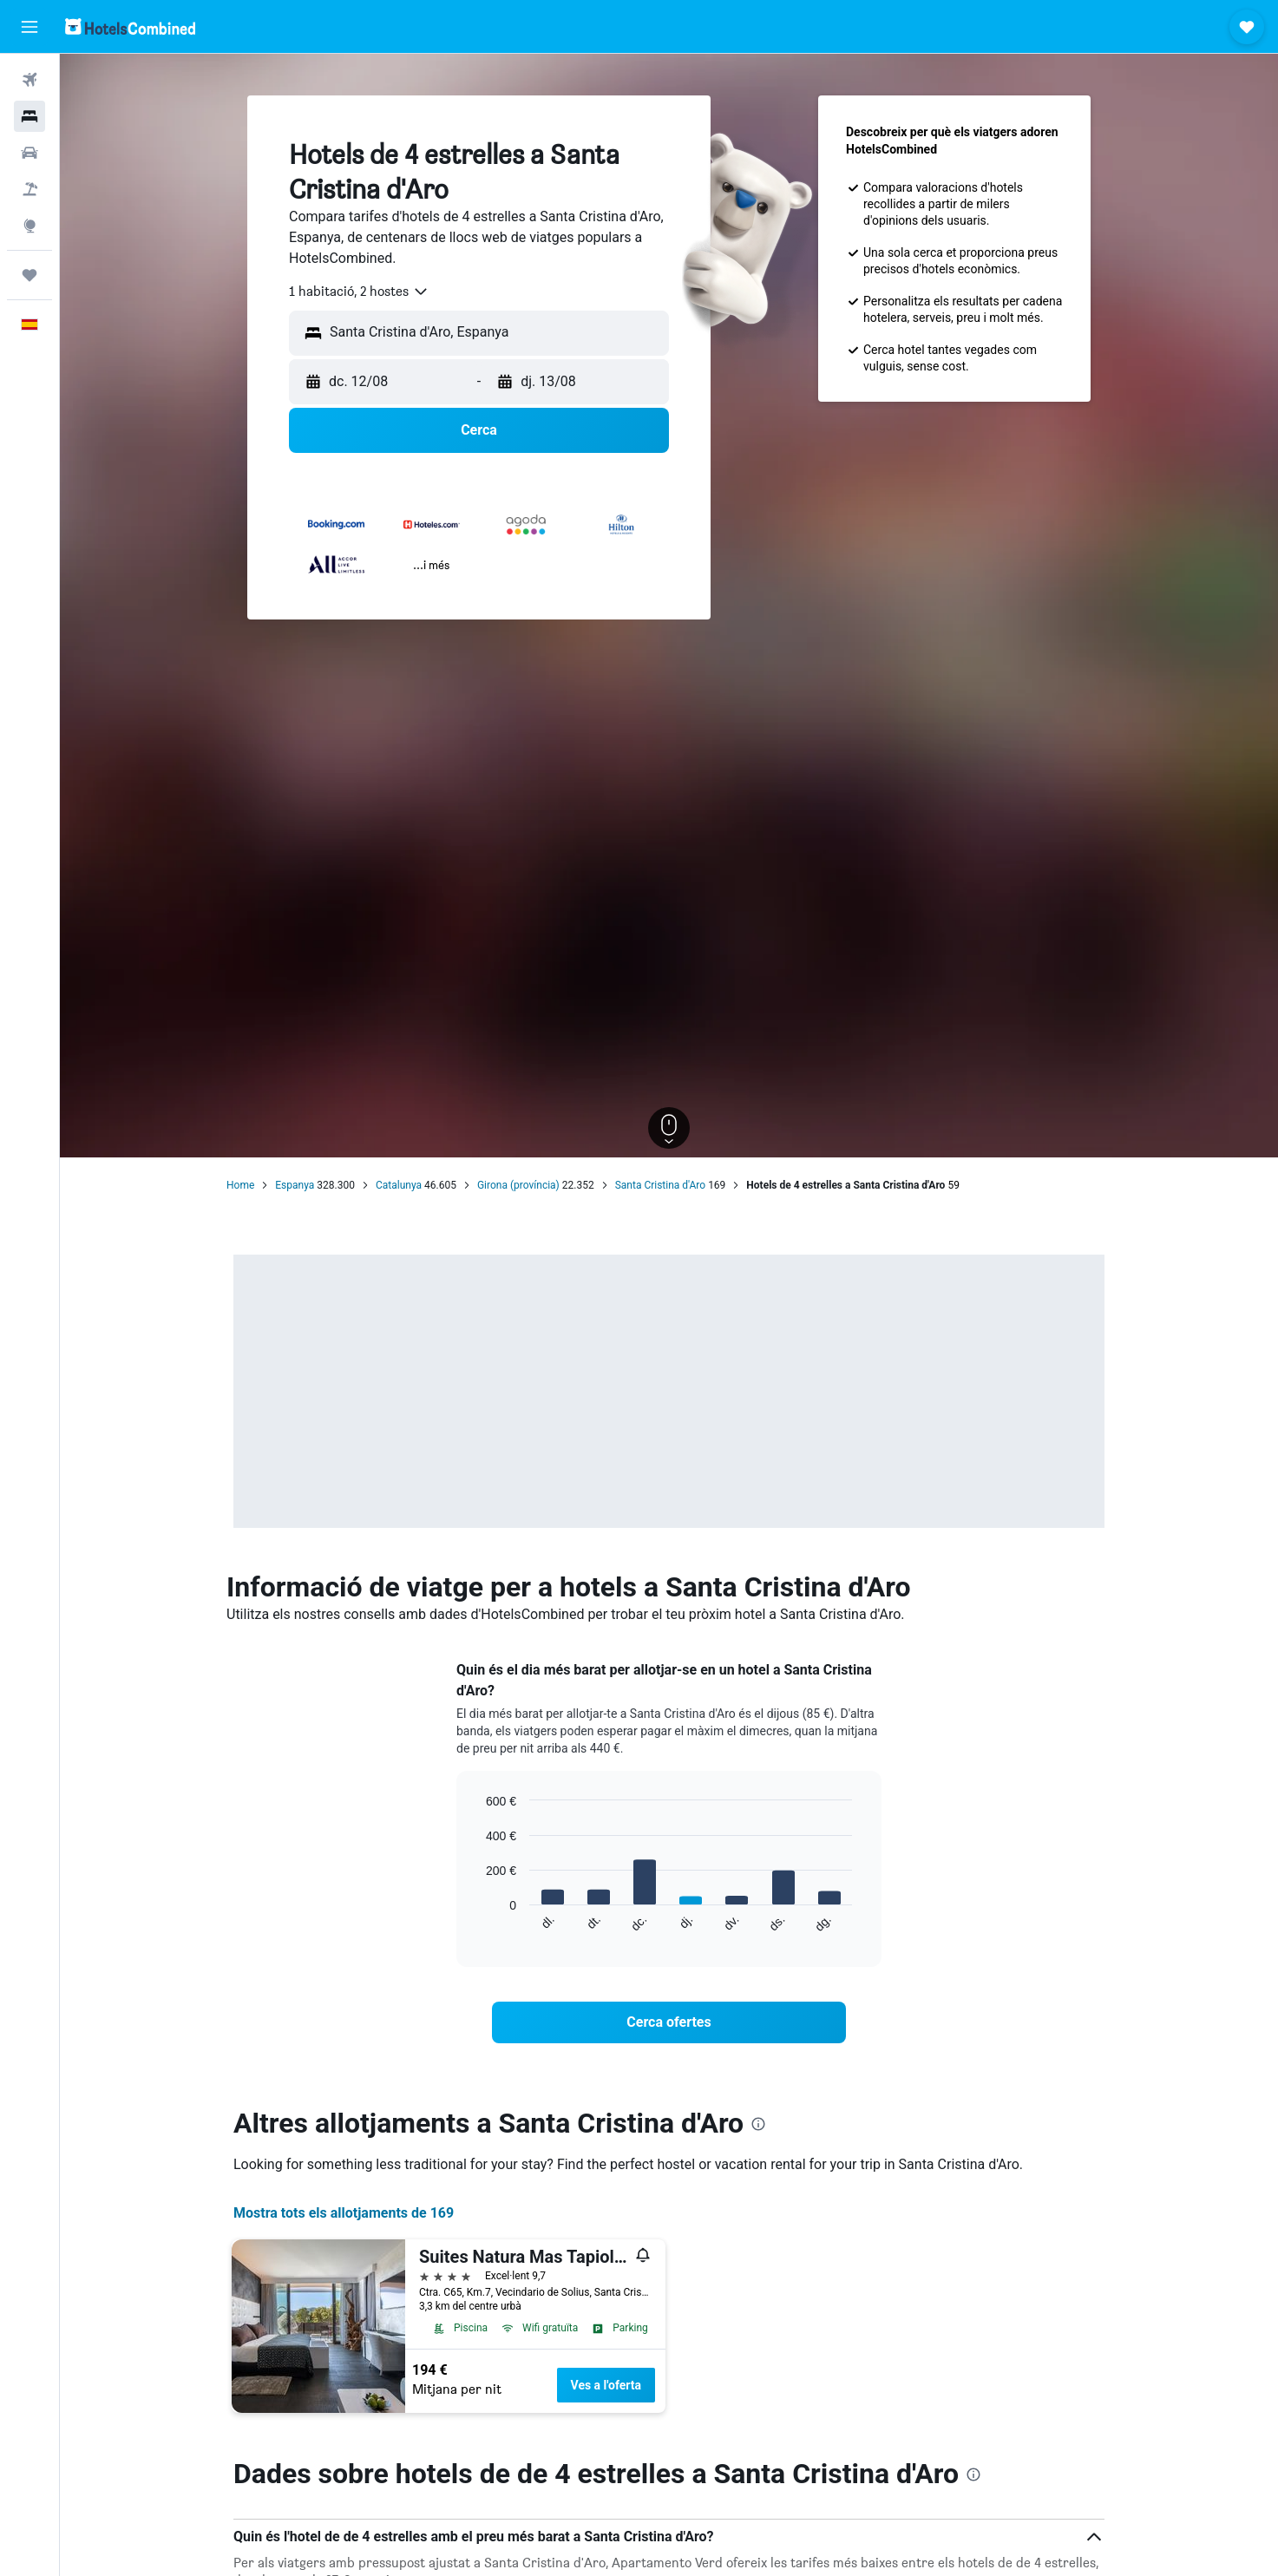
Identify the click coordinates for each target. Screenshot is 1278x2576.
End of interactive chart (477, 1919)
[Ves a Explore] (29, 225)
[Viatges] (29, 275)
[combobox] (359, 291)
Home (240, 1185)
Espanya (294, 1185)
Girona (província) (518, 1185)
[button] (29, 27)
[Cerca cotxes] (29, 152)
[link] (669, 2022)
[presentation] (758, 2124)
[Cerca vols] (29, 79)
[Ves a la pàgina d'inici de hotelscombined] (130, 26)
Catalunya (399, 1185)
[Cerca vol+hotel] (29, 189)
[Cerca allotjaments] (29, 116)
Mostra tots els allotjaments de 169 (343, 2213)
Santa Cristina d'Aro (660, 1185)
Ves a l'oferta (606, 2385)
